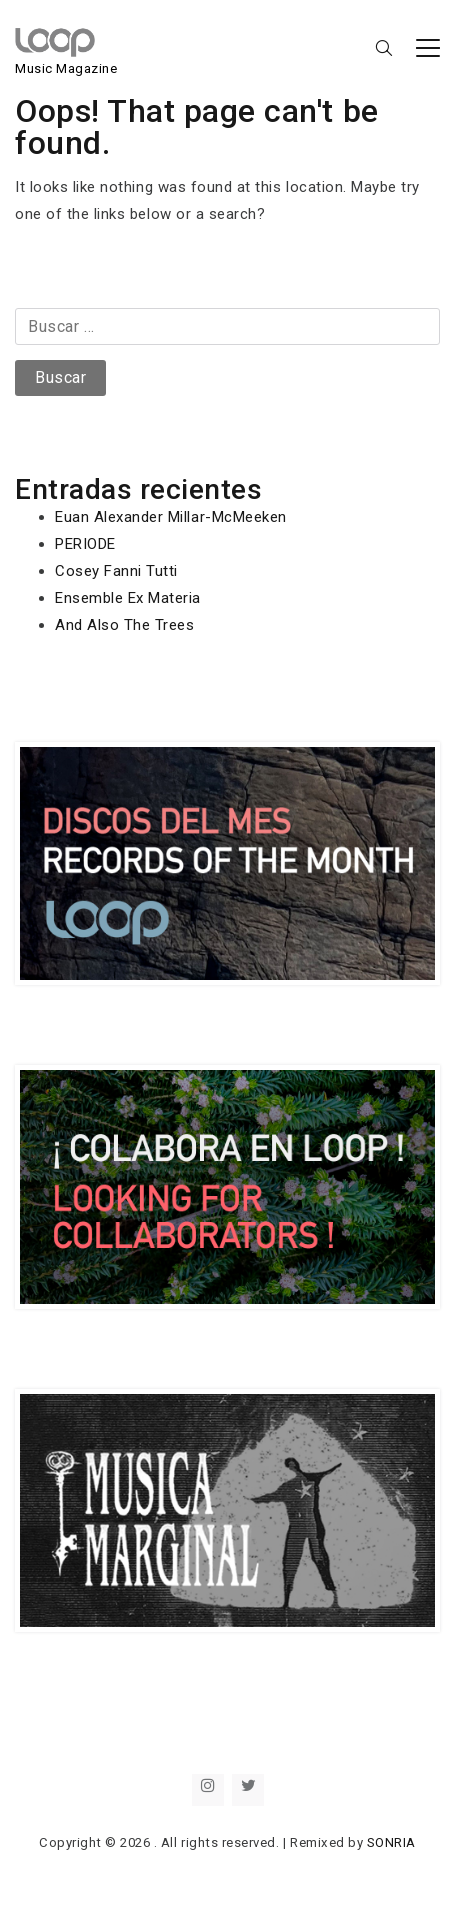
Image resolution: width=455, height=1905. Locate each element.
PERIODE (85, 544)
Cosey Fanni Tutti (116, 571)
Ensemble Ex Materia (128, 598)
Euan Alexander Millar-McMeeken (171, 517)
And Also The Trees (124, 625)
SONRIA (391, 1842)
